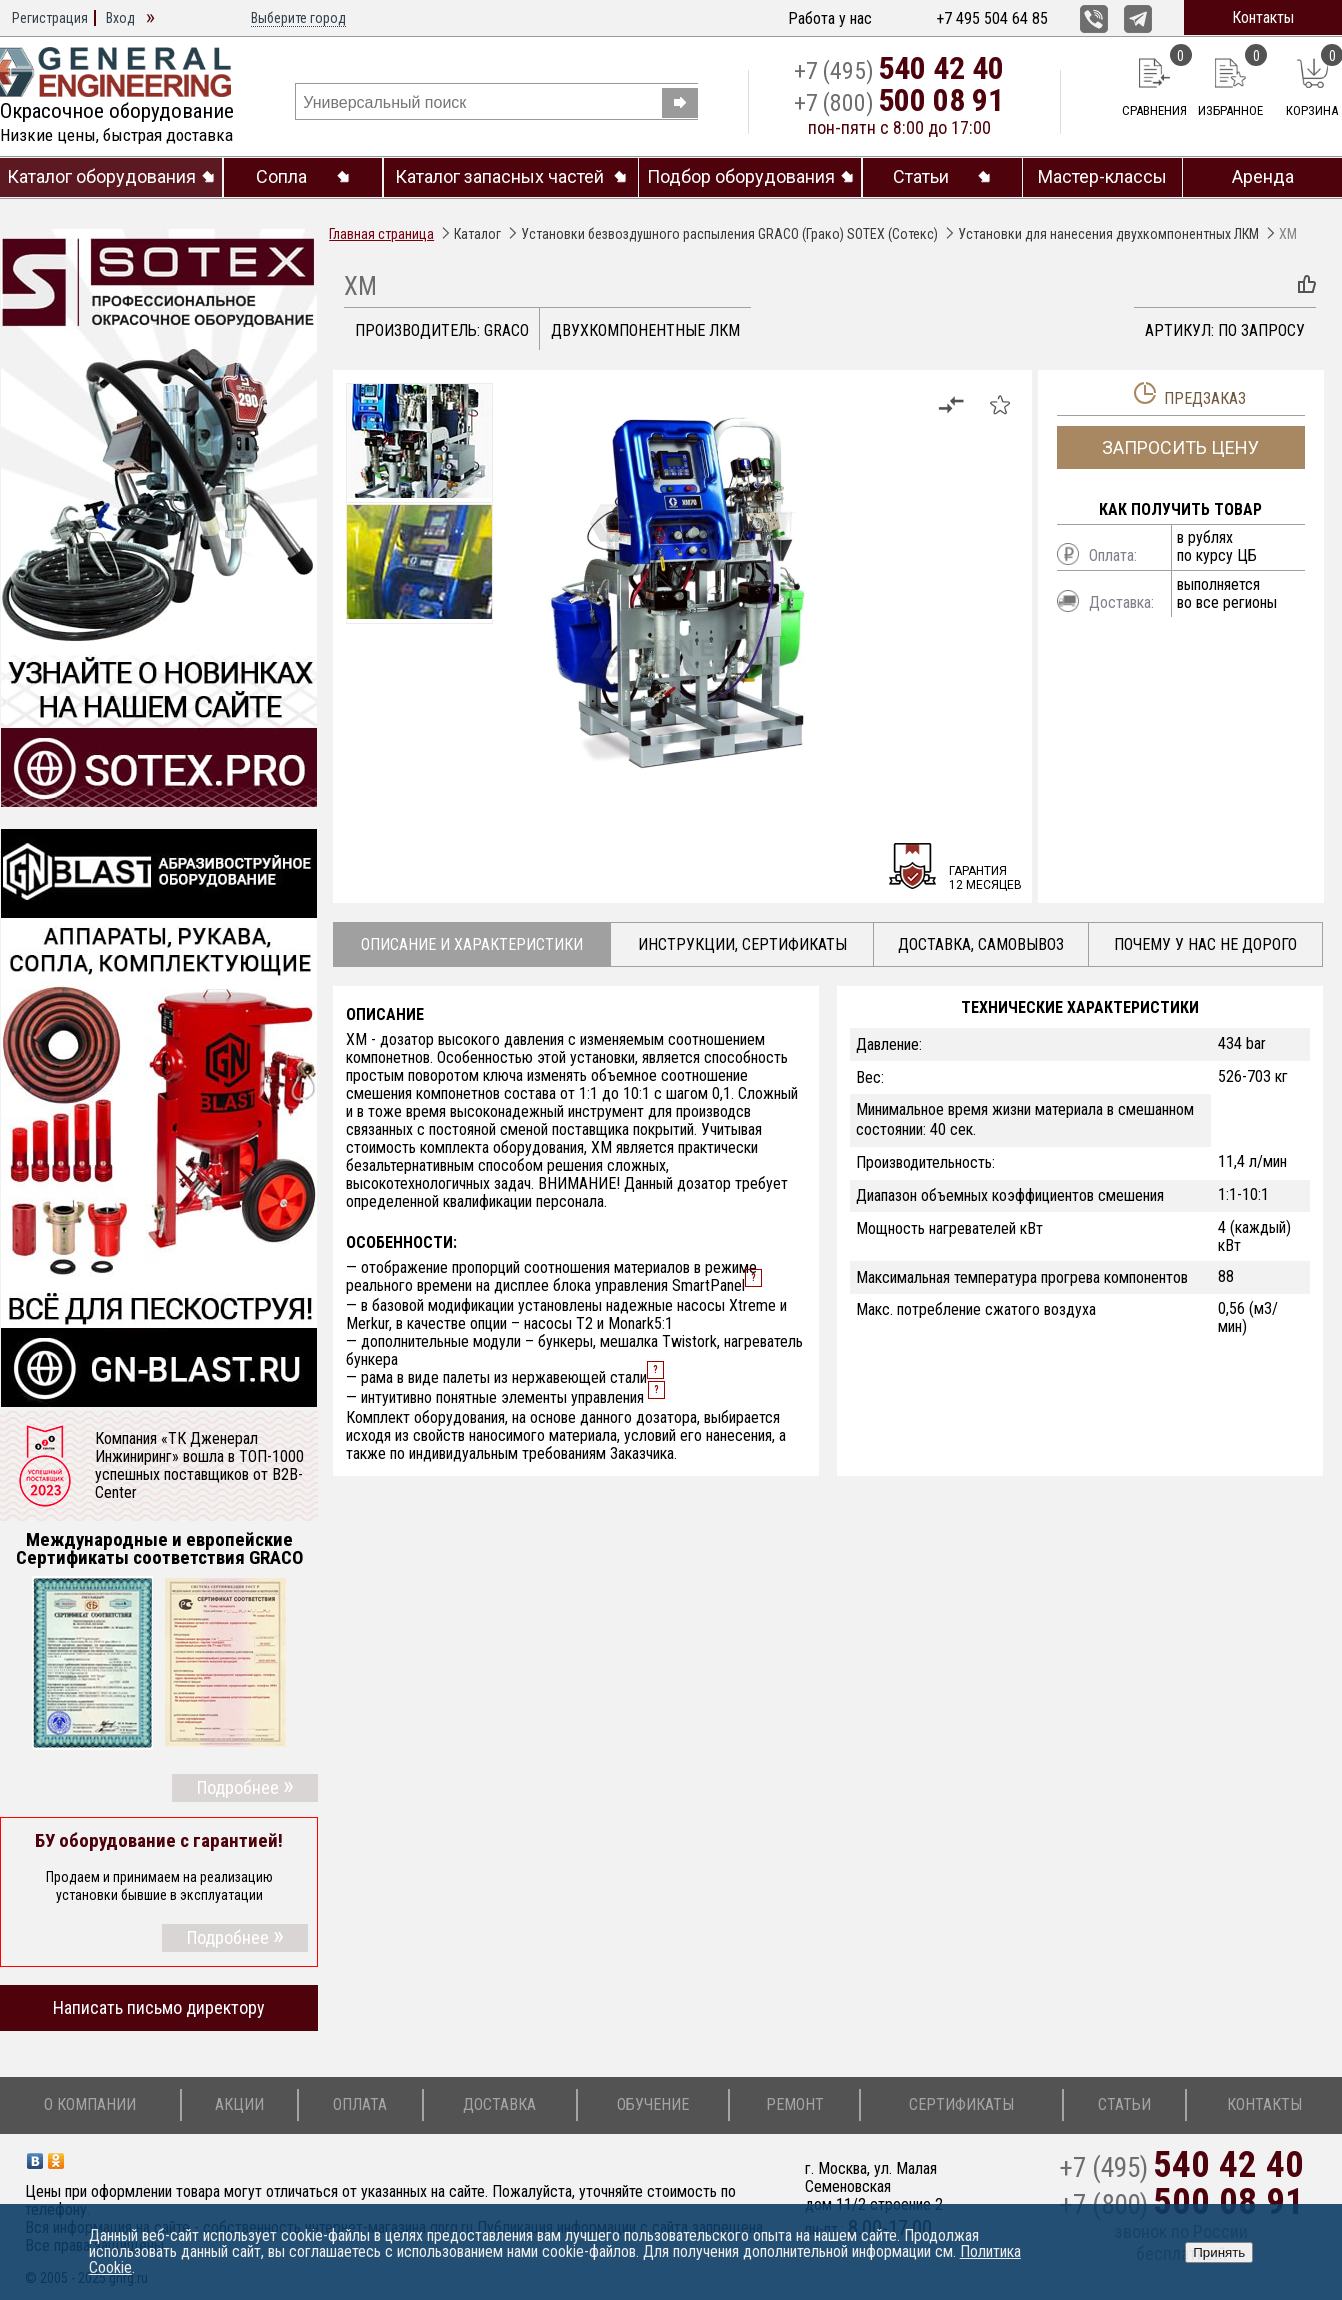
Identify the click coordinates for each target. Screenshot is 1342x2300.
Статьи (921, 177)
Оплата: (1113, 555)
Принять (1219, 2252)
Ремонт (795, 2104)
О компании (90, 2104)
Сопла (281, 177)
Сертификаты (961, 2104)
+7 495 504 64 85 (992, 18)
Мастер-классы (1102, 177)
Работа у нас (830, 18)
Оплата (360, 2104)
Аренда (1263, 177)
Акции (239, 2104)
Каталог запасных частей (499, 177)
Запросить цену (1180, 447)
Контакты (1263, 17)
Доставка (499, 2104)
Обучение (653, 2104)
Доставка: (1121, 602)
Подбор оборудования (741, 177)
